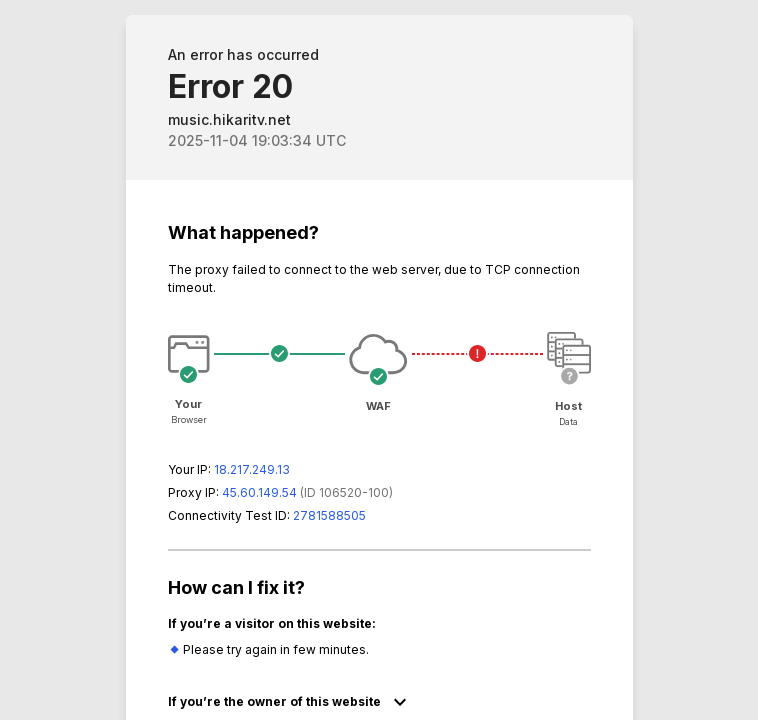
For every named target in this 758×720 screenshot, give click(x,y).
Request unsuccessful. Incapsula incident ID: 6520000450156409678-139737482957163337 (379, 360)
